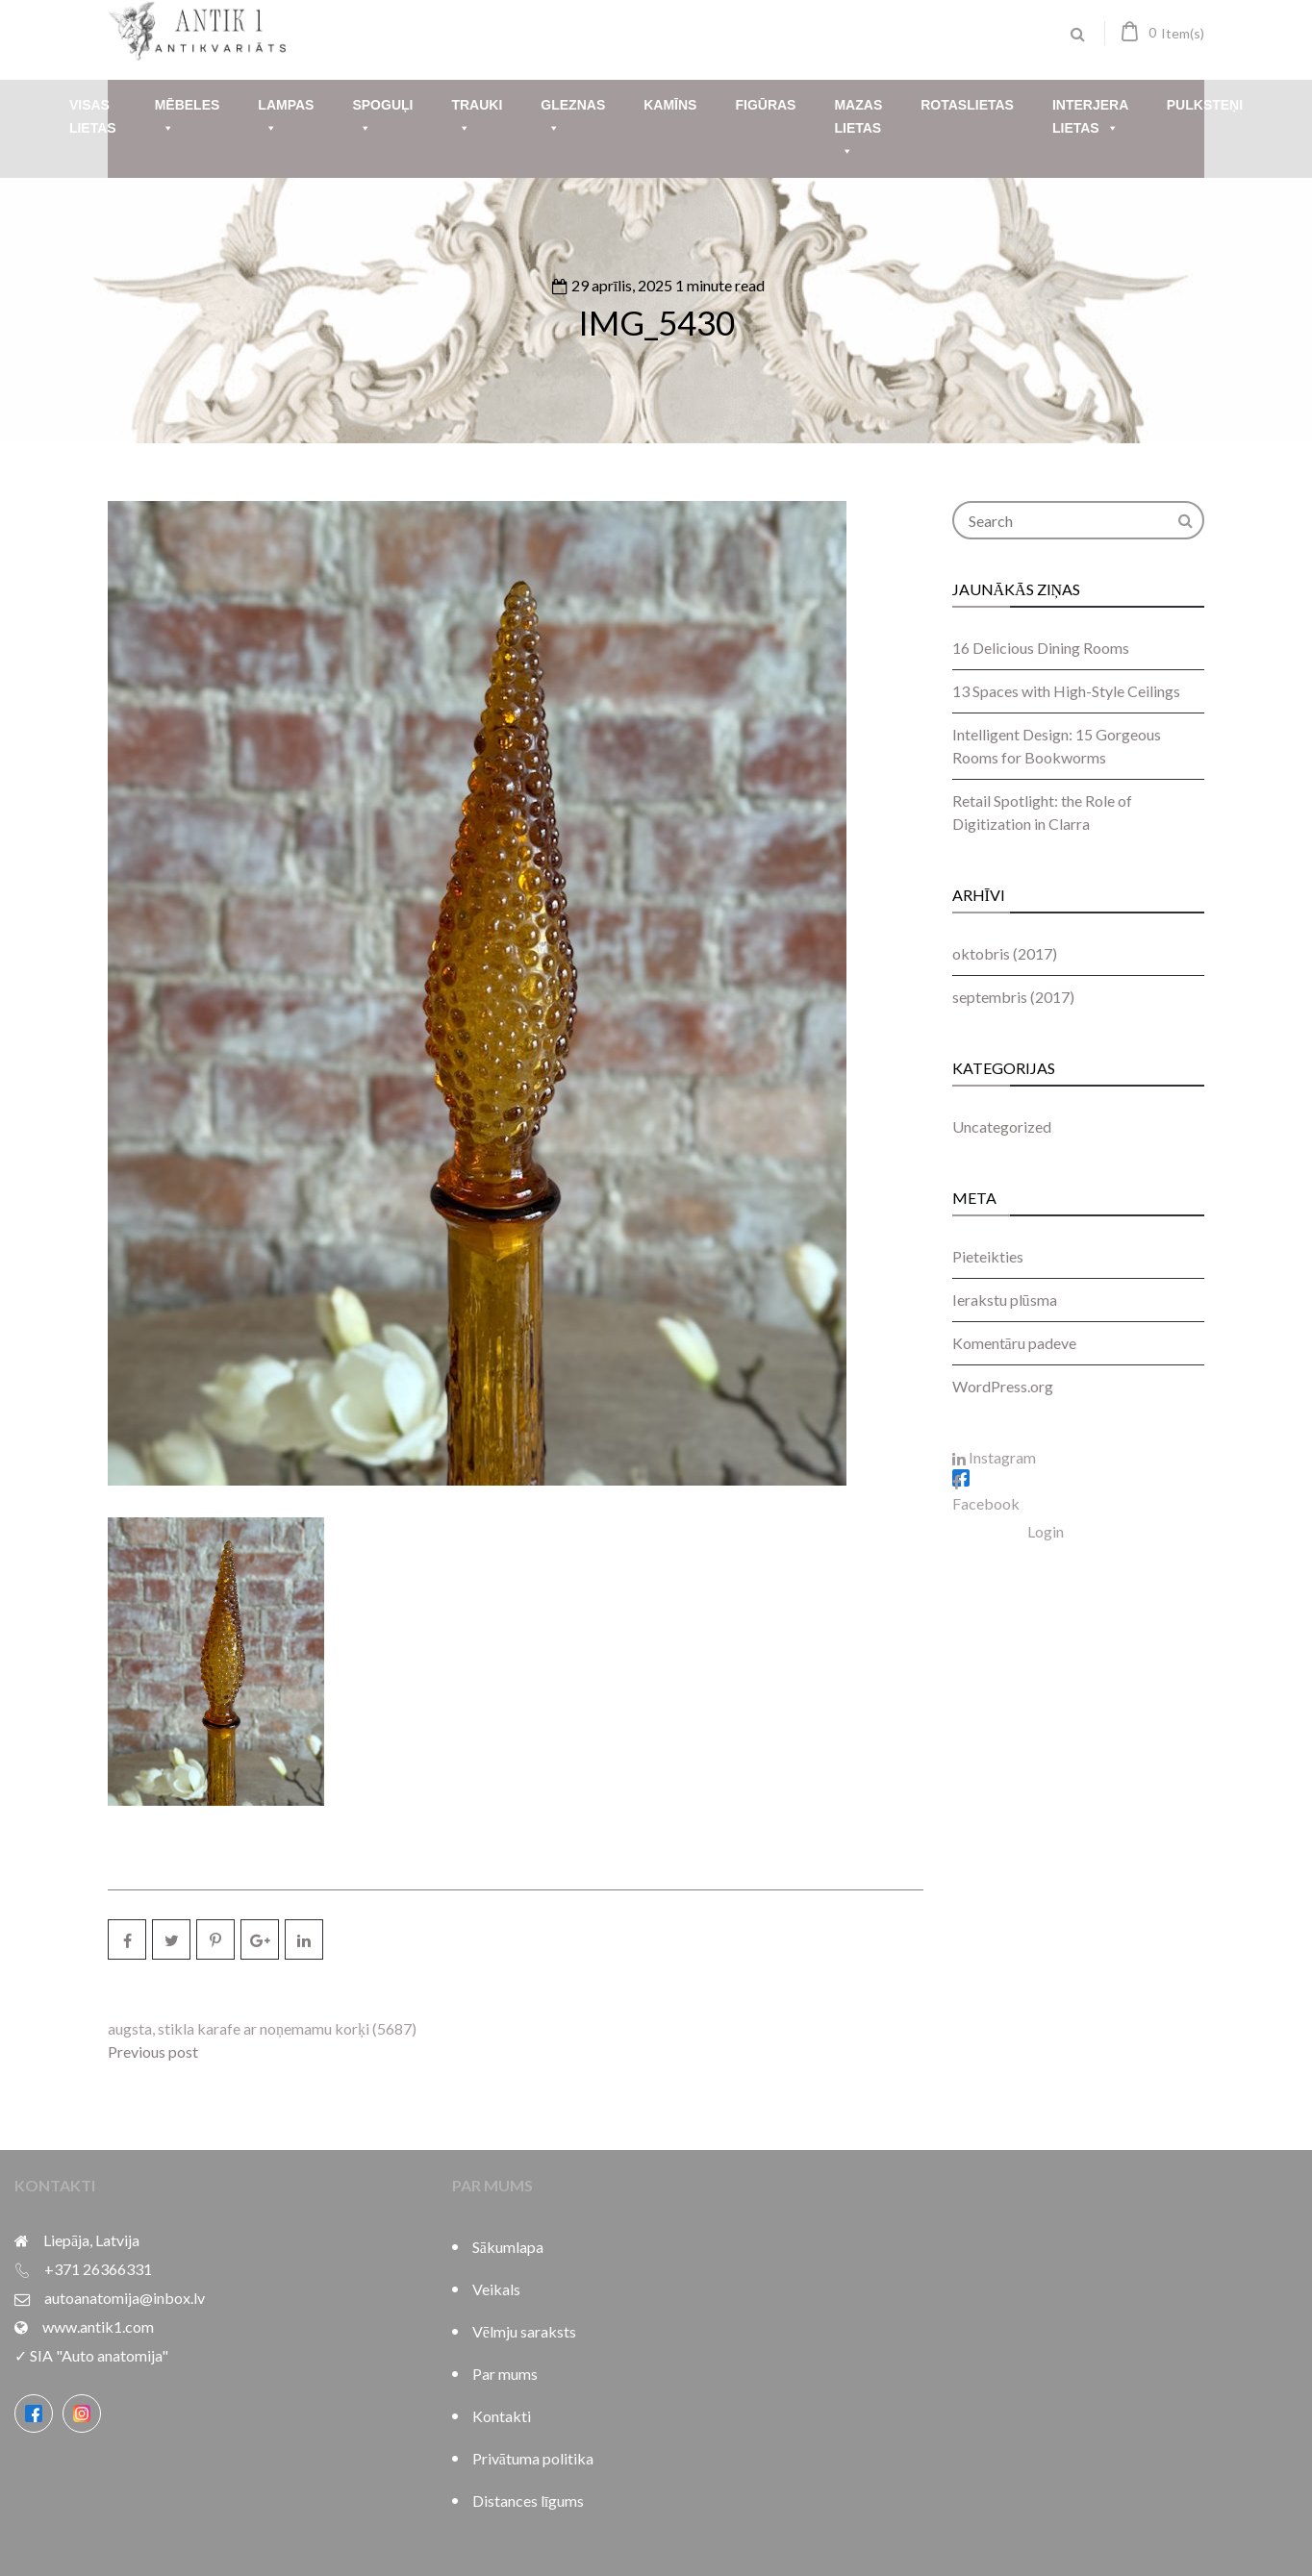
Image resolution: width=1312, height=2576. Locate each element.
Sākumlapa (507, 2247)
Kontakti (501, 2416)
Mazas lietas (858, 130)
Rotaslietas (967, 105)
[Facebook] (33, 2413)
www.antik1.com (98, 2326)
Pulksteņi (1205, 105)
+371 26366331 (98, 2269)
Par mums (505, 2373)
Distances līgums (528, 2500)
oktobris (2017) (1004, 953)
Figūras (765, 105)
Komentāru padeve (1014, 1343)
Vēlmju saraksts (524, 2331)
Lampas (286, 118)
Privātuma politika (532, 2458)
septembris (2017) (1013, 997)
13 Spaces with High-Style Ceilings (1066, 691)
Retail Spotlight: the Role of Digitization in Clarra (1042, 812)
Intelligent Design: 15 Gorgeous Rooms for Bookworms (1056, 745)
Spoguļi (382, 118)
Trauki (476, 118)
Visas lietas (92, 116)
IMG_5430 (656, 322)
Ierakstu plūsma (1004, 1299)
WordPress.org (1002, 1386)
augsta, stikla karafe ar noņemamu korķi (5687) (262, 2028)
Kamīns (669, 105)
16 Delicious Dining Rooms (1040, 647)
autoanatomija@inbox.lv (124, 2297)
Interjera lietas (1090, 118)
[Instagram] (82, 2413)
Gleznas (573, 118)
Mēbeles (187, 118)
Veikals (496, 2289)
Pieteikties (987, 1256)
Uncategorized (1001, 1126)
